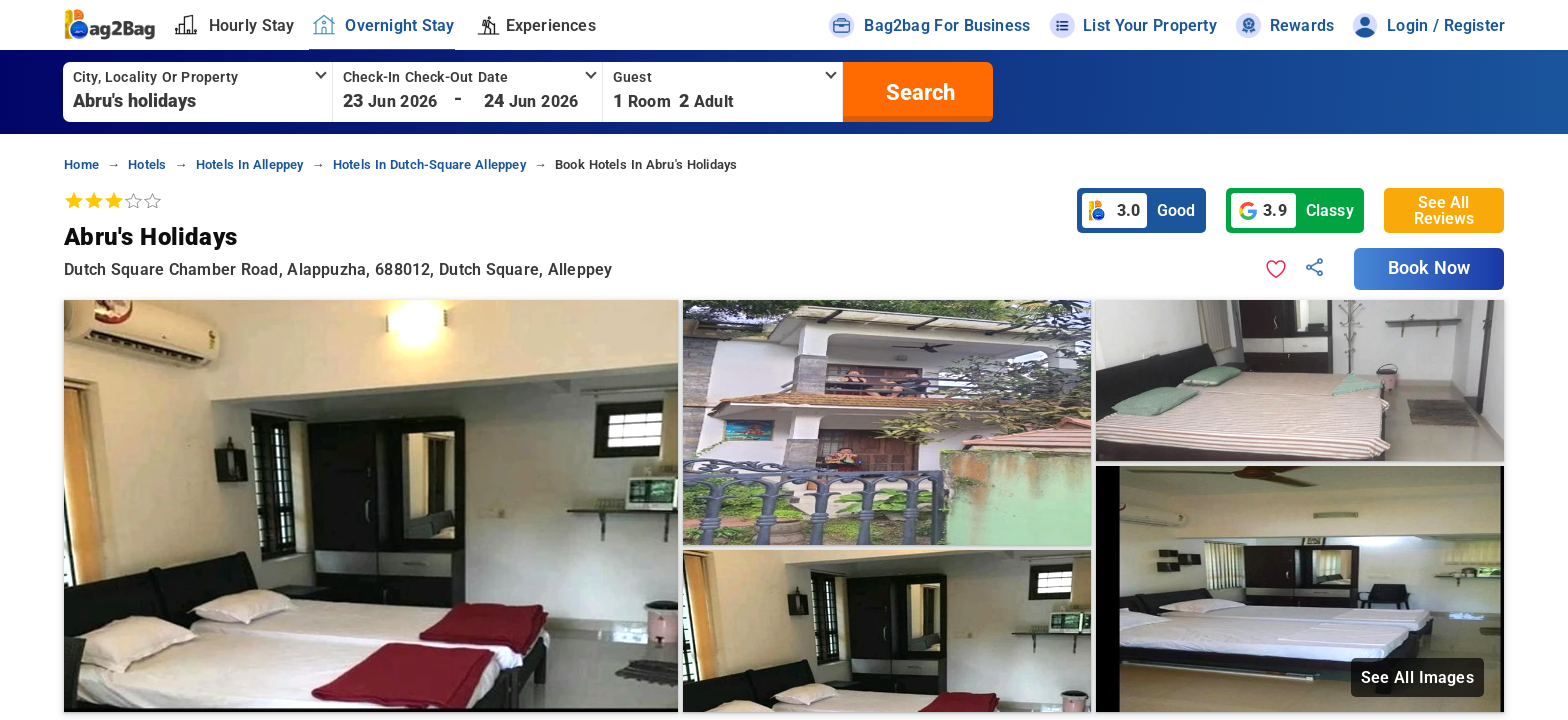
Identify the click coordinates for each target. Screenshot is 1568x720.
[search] (918, 92)
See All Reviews (1444, 210)
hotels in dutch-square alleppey (429, 164)
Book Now (1429, 268)
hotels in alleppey (250, 164)
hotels (147, 164)
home (81, 164)
